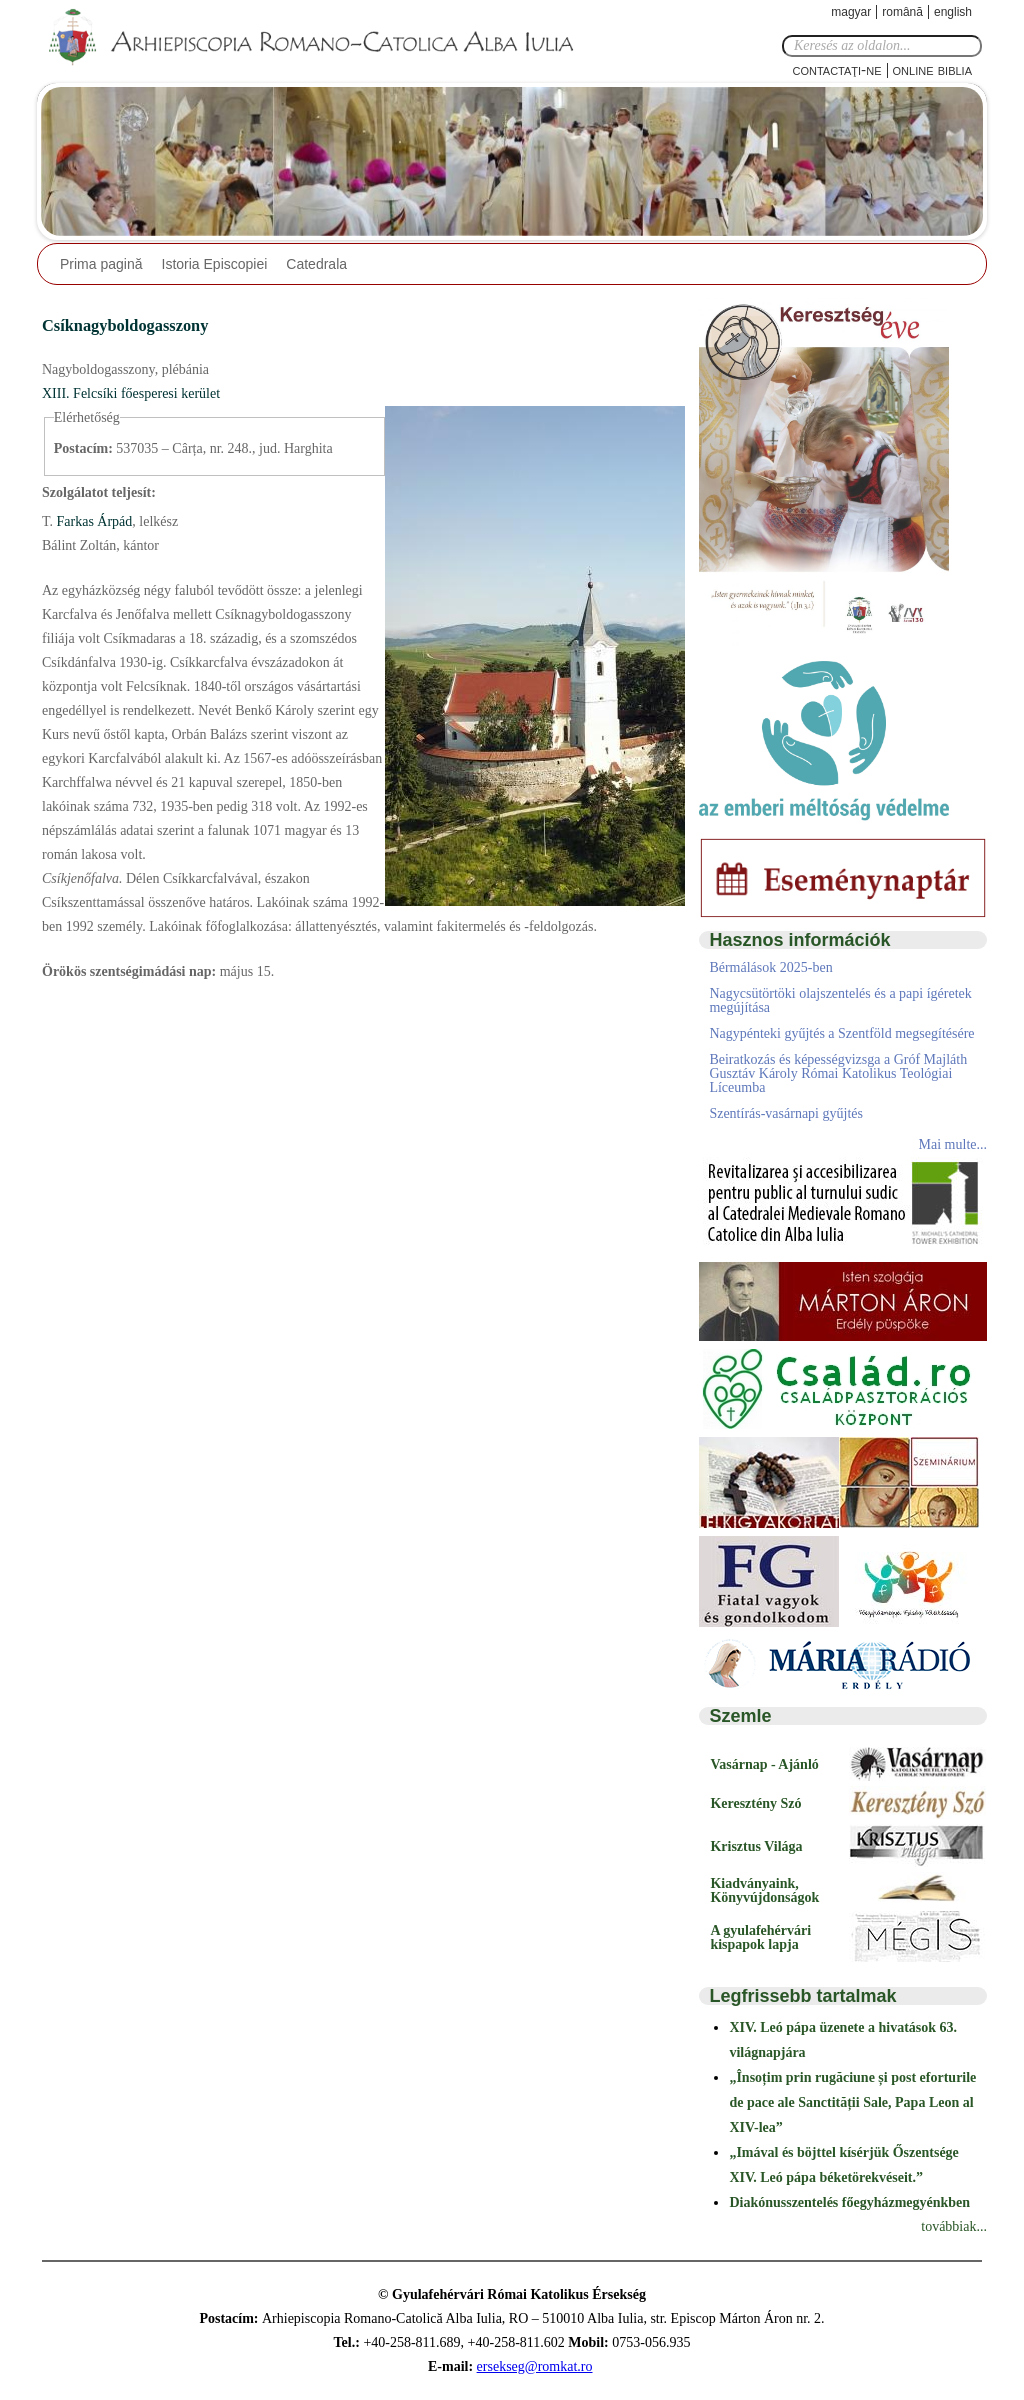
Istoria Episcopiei (215, 264)
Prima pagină (101, 264)
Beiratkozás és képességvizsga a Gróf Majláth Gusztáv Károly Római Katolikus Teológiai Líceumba (838, 1073)
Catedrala (316, 264)
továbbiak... (954, 2226)
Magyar (851, 12)
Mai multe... (953, 1144)
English (953, 12)
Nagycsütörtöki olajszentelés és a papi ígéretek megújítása (840, 1000)
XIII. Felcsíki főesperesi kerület (131, 393)
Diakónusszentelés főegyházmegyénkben (849, 2202)
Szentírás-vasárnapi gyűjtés (786, 1113)
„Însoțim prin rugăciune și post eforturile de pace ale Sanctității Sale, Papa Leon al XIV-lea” (852, 2102)
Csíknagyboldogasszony (125, 325)
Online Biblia (932, 69)
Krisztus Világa (756, 1846)
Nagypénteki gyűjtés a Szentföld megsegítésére (841, 1033)
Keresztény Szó (755, 1803)
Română (902, 12)
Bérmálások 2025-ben (770, 967)
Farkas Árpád (92, 521)
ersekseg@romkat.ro (535, 2366)
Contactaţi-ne (836, 69)
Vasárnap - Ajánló (764, 1764)
